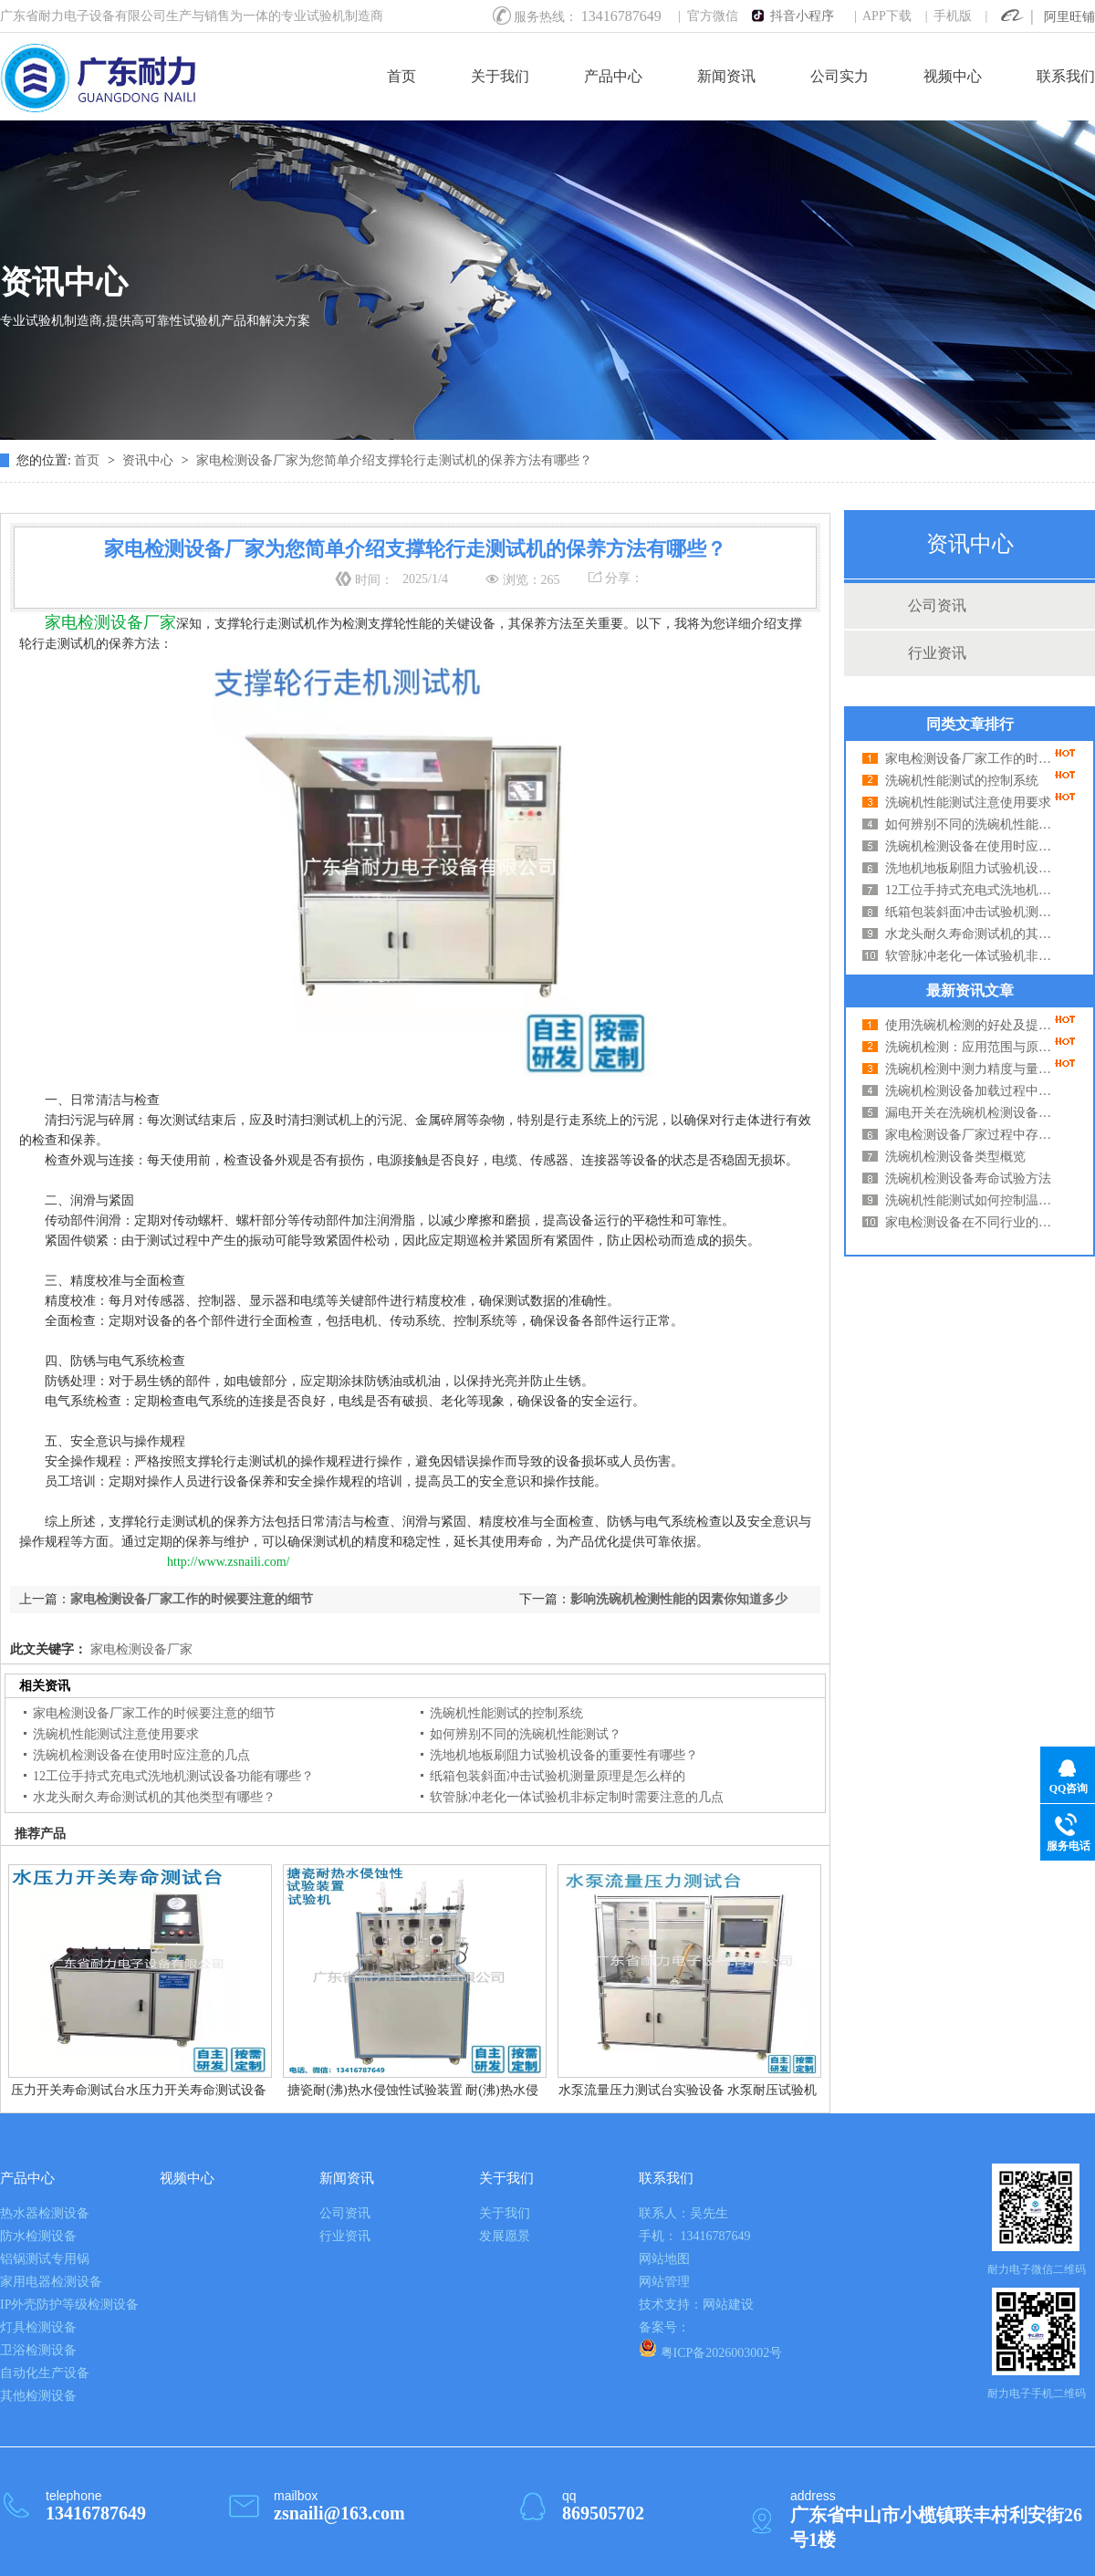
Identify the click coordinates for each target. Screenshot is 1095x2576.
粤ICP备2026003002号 (710, 2349)
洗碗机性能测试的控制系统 (961, 780)
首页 (401, 76)
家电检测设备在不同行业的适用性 (971, 1222)
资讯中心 (149, 460)
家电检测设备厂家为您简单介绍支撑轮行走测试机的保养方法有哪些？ (394, 460)
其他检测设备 (38, 2396)
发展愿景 (504, 2236)
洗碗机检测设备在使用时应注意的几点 (971, 846)
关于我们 (500, 76)
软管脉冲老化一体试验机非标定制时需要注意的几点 (971, 956)
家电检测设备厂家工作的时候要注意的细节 (971, 759)
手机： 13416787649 (695, 2236)
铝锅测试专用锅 (44, 2259)
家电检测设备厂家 (140, 1649)
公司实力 (839, 76)
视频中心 (952, 76)
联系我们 (1066, 76)
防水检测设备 (38, 2236)
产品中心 (613, 76)
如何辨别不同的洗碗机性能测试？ (971, 824)
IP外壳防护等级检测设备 (69, 2304)
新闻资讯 (726, 76)
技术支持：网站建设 (696, 2304)
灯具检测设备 (38, 2327)
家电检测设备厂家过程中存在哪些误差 (971, 1135)
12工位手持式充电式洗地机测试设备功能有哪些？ (971, 890)
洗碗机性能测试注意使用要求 (968, 802)
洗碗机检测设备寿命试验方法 (968, 1178)
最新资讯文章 (970, 990)
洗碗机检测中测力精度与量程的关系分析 (971, 1069)
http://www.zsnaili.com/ (228, 1562)
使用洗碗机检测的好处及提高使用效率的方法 (971, 1025)
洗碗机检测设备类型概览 (955, 1156)
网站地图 (664, 2259)
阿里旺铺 (1069, 17)
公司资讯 (937, 605)
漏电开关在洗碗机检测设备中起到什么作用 (971, 1113)
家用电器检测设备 (51, 2282)
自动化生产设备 (44, 2373)
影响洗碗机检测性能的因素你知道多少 (678, 1599)
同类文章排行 (970, 724)
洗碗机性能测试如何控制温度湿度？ (971, 1200)
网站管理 (664, 2282)
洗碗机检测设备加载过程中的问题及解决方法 (971, 1091)
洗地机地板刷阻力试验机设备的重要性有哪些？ (971, 868)
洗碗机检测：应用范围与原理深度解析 (971, 1047)
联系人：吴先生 (683, 2213)
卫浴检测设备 (38, 2350)
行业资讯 (937, 653)
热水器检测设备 (44, 2213)
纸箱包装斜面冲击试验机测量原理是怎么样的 (971, 912)
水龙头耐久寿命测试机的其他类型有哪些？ (971, 934)
